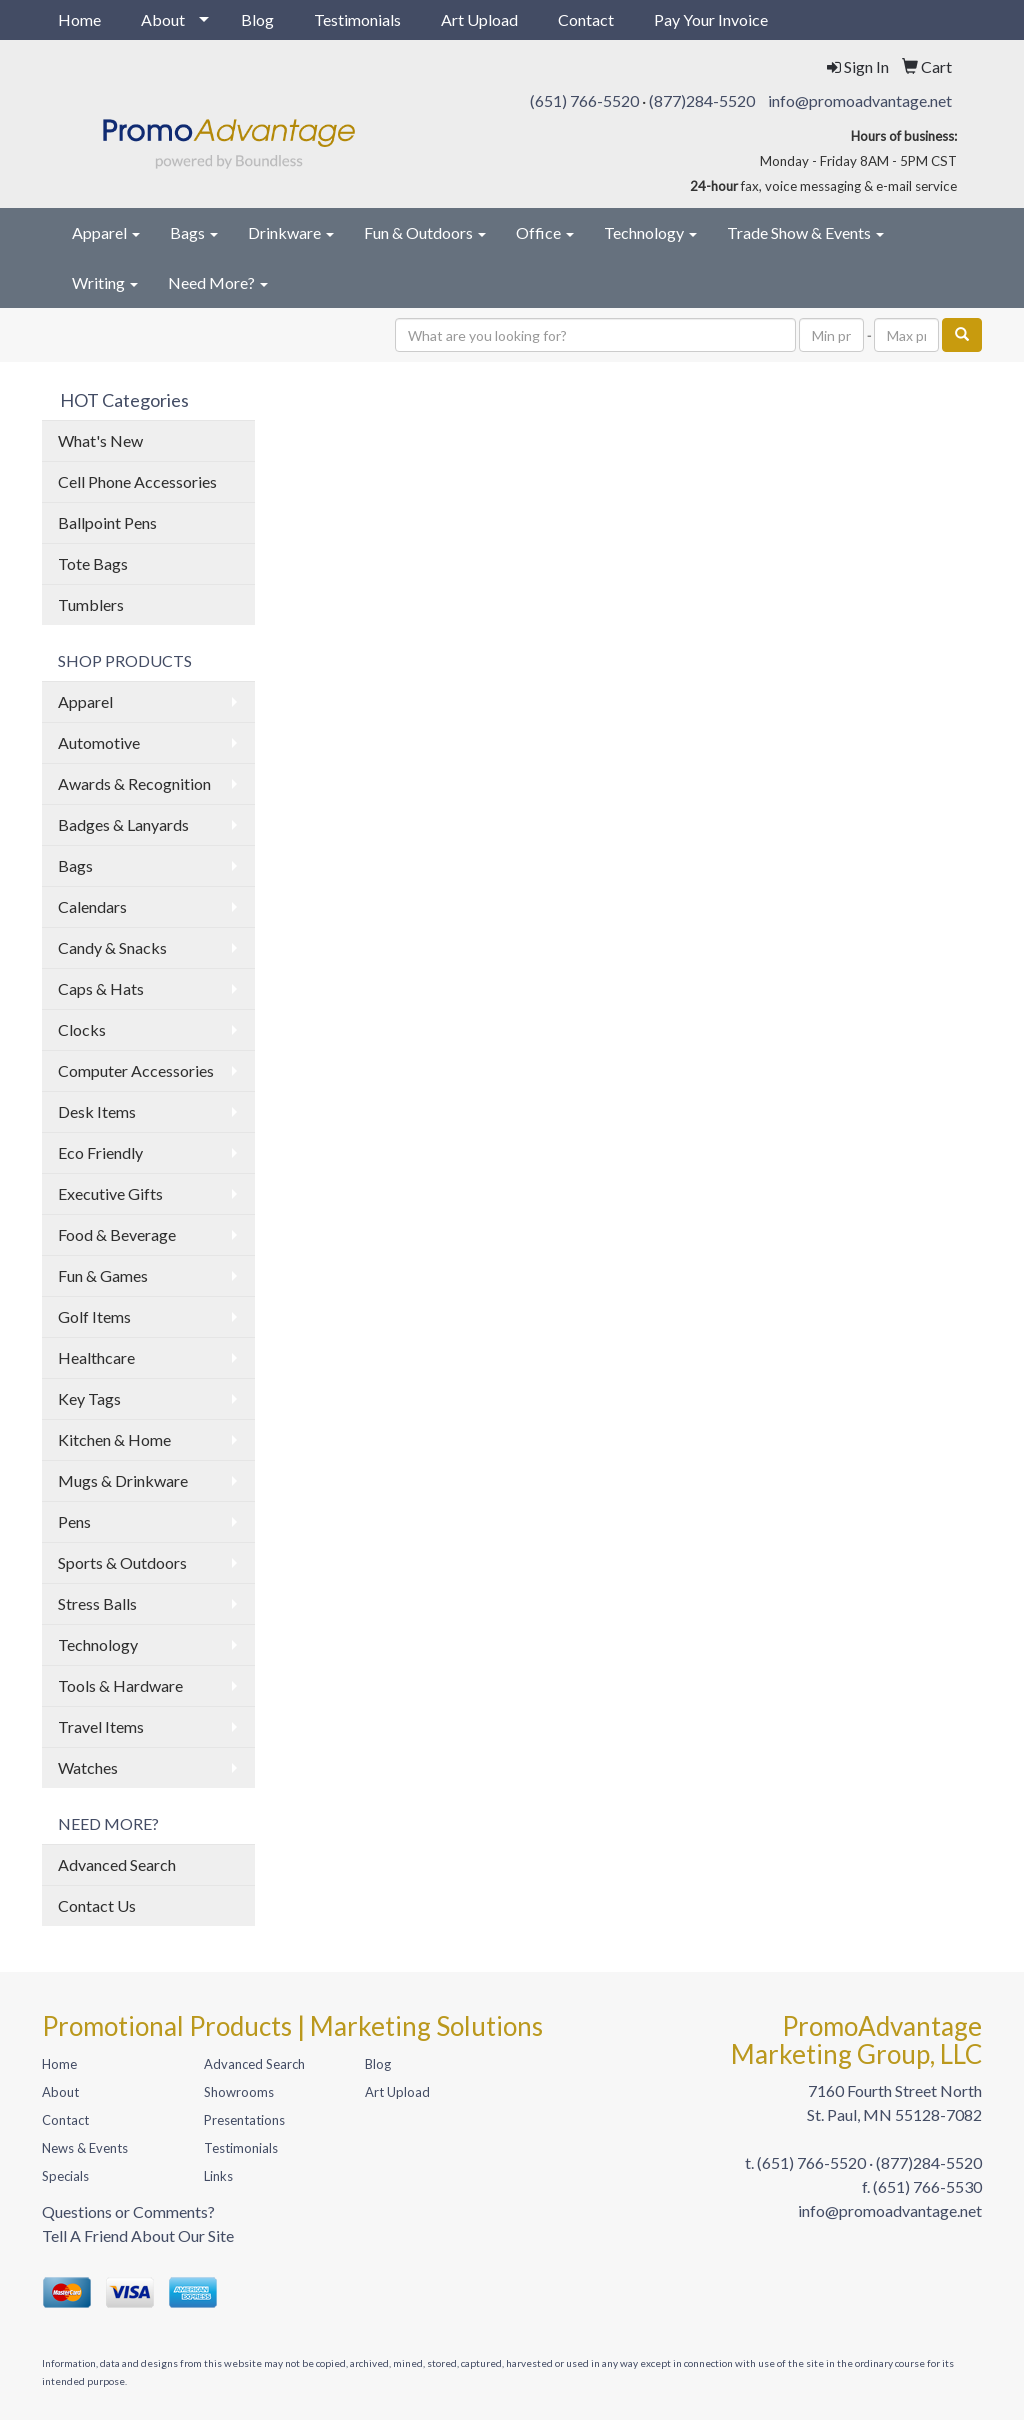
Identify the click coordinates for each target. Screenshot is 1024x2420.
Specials (65, 2176)
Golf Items (94, 1316)
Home (79, 19)
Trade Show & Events (805, 232)
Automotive (99, 742)
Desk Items (97, 1111)
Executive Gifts (110, 1193)
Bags (194, 232)
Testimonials (357, 19)
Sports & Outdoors (122, 1562)
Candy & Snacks (112, 947)
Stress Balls (97, 1603)
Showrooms (239, 2092)
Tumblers (91, 604)
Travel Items (101, 1726)
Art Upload (479, 19)
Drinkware (291, 232)
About (163, 19)
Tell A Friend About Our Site (138, 2235)
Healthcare (96, 1357)
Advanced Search (117, 1864)
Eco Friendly (100, 1152)
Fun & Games (103, 1275)
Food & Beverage (117, 1234)
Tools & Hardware (120, 1685)
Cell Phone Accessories (137, 481)
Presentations (244, 2120)
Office (545, 232)
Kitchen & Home (114, 1439)
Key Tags (89, 1398)
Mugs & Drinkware (123, 1480)
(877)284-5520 (702, 100)
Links (218, 2176)
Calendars (92, 906)
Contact (586, 19)
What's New (100, 440)
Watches (88, 1767)
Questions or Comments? (128, 2211)
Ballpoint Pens (107, 522)
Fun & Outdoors (425, 232)
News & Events (85, 2148)
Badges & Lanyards (123, 824)
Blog (257, 19)
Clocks (82, 1029)
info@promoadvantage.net (860, 100)
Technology (650, 232)
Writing (105, 282)
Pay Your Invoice (711, 19)
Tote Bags (93, 563)
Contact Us (97, 1905)
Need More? (218, 282)
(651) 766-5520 (584, 100)
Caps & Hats (101, 988)
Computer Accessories (136, 1070)
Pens (74, 1521)
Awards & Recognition (134, 783)
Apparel (106, 232)
